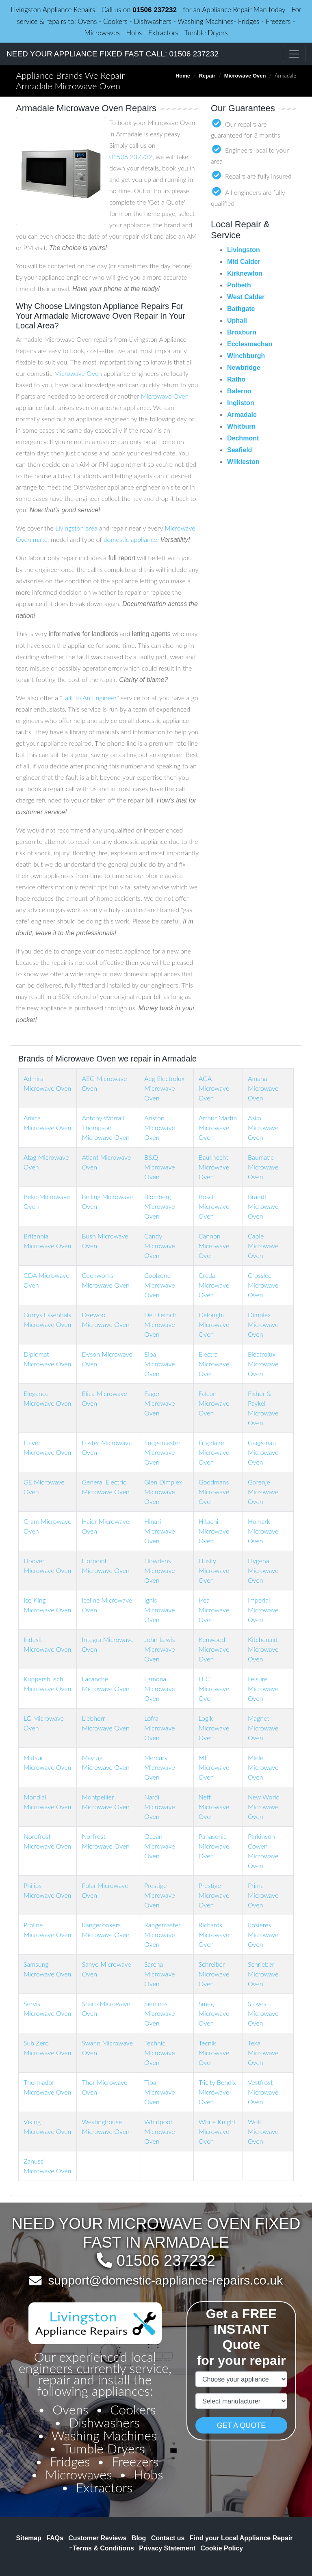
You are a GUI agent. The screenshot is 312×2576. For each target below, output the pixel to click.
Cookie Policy (221, 2548)
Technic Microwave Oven (159, 2052)
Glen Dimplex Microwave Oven (163, 1491)
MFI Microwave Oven (214, 1767)
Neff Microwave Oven (214, 1806)
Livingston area (76, 528)
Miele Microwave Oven (263, 1767)
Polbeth (239, 285)
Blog (139, 2538)
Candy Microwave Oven (159, 1245)
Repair (207, 76)
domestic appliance (130, 539)
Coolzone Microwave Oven (159, 1285)
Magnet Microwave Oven (263, 1727)
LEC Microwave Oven (214, 1688)
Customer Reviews (97, 2538)
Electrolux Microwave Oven (263, 1363)
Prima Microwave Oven (263, 1895)
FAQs (54, 2538)
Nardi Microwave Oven (159, 1806)
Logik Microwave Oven (214, 1727)
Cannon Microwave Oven (214, 1245)
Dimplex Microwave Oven (263, 1324)
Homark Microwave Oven (263, 1531)
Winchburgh (246, 355)
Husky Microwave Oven (214, 1570)
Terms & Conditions (101, 2548)
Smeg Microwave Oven (214, 2013)
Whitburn (241, 426)
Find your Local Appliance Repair (241, 2538)
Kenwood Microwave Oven (214, 1649)
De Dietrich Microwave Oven (160, 1324)
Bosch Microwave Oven (214, 1206)
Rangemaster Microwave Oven (162, 1934)
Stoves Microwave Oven (263, 2013)
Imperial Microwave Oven (263, 1609)
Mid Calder (243, 261)
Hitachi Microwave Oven (214, 1531)
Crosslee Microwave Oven (263, 1285)
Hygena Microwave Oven (263, 1570)
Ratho (236, 379)
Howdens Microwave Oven (159, 1570)
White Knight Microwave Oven (217, 2131)
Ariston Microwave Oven (159, 1127)
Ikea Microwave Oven (214, 1609)
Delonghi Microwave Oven (214, 1324)
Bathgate (241, 308)
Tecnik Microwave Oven (214, 2052)
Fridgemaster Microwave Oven (162, 1452)
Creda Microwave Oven (214, 1285)
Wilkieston (243, 461)
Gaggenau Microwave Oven (263, 1452)
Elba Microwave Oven (159, 1363)
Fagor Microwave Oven (159, 1403)
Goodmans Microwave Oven (214, 1491)
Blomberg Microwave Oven (159, 1206)
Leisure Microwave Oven (263, 1688)
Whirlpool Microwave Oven (159, 2131)
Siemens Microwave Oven (159, 2013)
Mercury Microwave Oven (159, 1767)
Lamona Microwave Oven (159, 1688)
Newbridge (243, 367)
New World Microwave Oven (264, 1806)
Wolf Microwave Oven (263, 2131)
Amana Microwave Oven (263, 1088)
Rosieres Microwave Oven (263, 1934)
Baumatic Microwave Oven (263, 1166)
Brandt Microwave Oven (263, 1206)
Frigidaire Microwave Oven (214, 1452)
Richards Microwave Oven (214, 1934)
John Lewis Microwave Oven (159, 1649)
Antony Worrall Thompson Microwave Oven (105, 1127)
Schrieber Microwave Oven (263, 1973)
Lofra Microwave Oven (159, 1727)
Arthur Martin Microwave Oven (218, 1127)
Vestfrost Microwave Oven (263, 2092)
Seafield (239, 450)
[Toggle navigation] (294, 54)
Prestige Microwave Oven (159, 1895)
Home (183, 76)
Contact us (168, 2538)
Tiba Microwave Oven (159, 2092)
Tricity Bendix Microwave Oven (217, 2092)
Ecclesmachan (249, 344)
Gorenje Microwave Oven (263, 1491)
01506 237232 (154, 10)
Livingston (243, 249)
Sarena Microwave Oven (159, 1973)
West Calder (245, 296)
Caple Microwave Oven (263, 1245)
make (40, 539)
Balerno (239, 391)
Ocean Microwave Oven (159, 1846)
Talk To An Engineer (89, 697)
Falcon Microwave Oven (214, 1403)
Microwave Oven (245, 76)
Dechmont (243, 438)
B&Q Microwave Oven (159, 1166)
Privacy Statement (167, 2548)
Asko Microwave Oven (263, 1127)
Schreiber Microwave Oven (214, 1973)
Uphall (237, 320)
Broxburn (241, 332)
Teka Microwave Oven (263, 2052)
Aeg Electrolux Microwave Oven (164, 1088)
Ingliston (240, 402)
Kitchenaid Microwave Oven (263, 1649)
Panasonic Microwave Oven (214, 1846)
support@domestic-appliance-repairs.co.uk (165, 2280)
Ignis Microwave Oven (159, 1609)
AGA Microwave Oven (214, 1088)
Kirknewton (244, 273)
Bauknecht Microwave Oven (214, 1166)
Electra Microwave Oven (214, 1363)
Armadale (242, 414)
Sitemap (28, 2538)
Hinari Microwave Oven (159, 1531)
